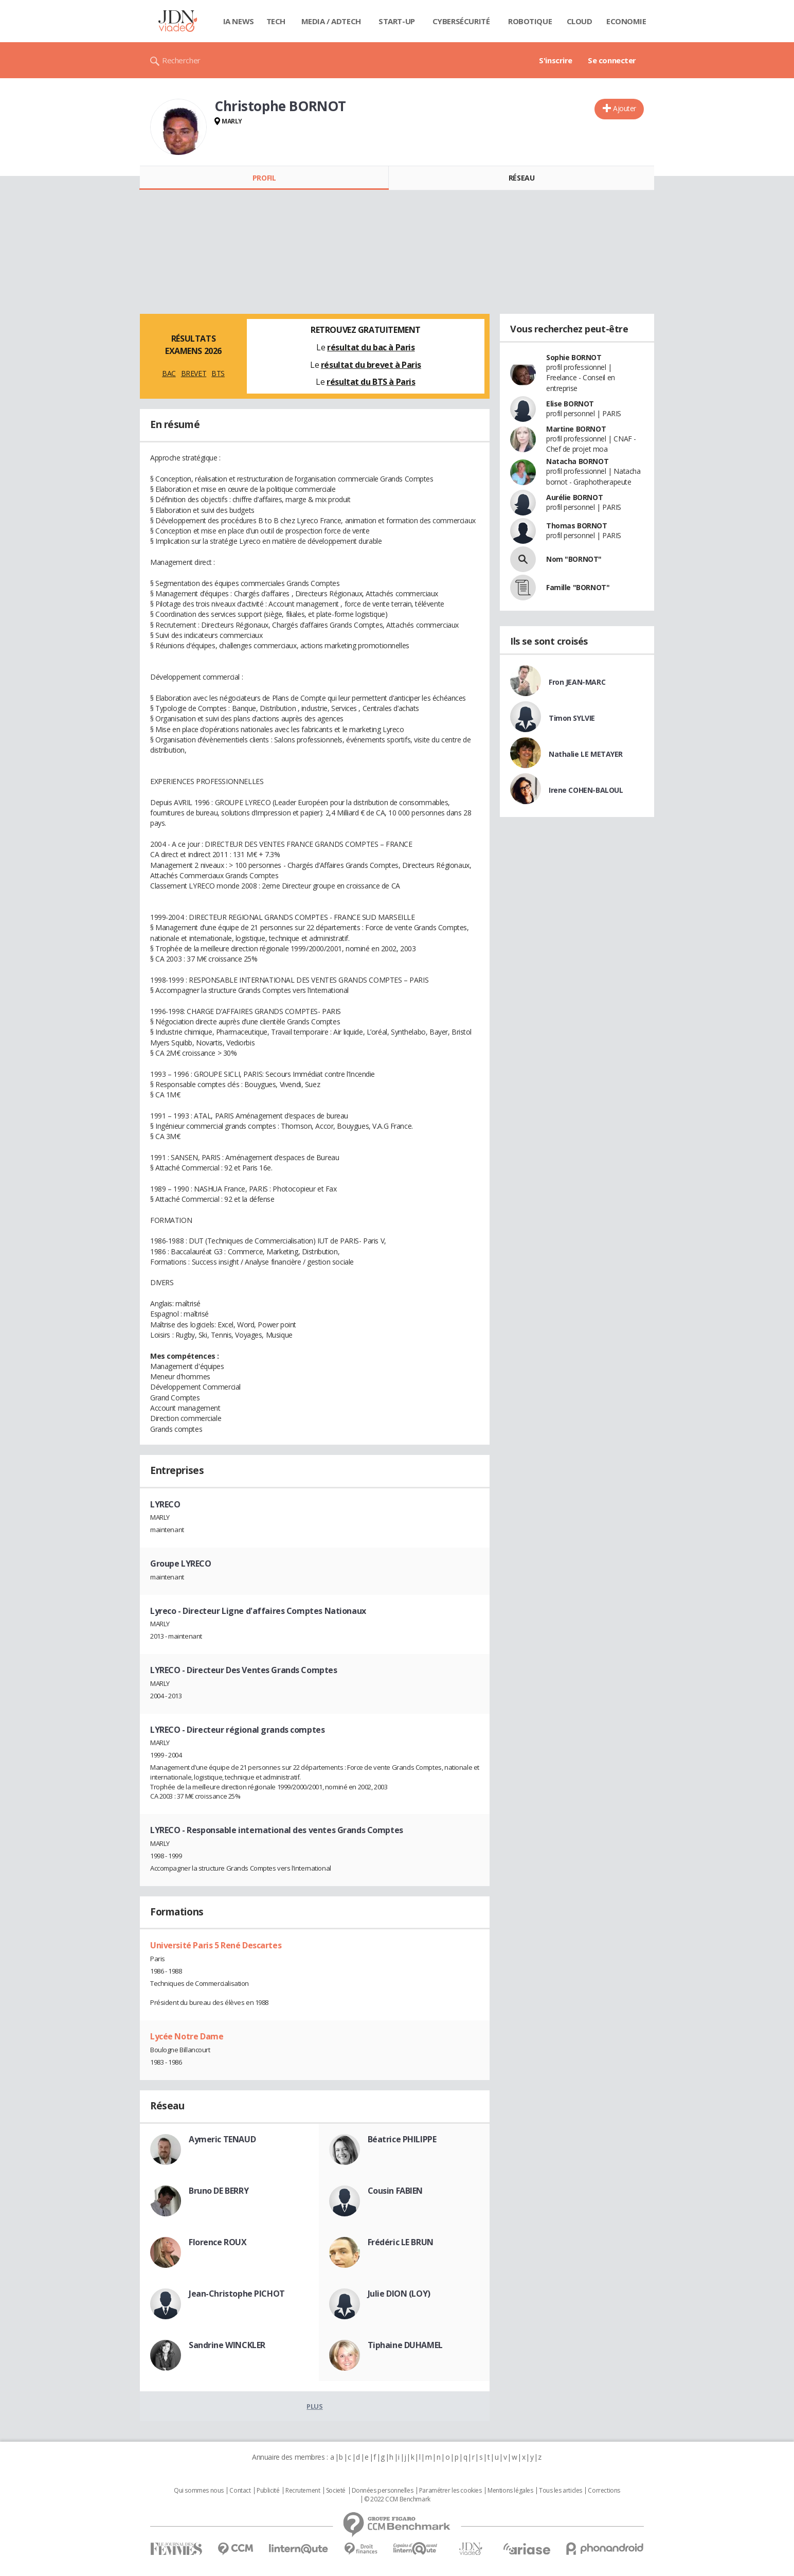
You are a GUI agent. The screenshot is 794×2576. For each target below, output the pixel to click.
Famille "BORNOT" (577, 587)
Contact (239, 2490)
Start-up (396, 21)
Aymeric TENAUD (222, 2139)
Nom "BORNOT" (574, 559)
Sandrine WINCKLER (227, 2345)
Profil (264, 178)
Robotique (530, 21)
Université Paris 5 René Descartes (215, 1945)
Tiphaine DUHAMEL (405, 2345)
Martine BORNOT (576, 429)
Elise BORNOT (570, 403)
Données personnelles (382, 2490)
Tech (275, 21)
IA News (238, 21)
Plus (314, 2406)
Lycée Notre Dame (186, 2036)
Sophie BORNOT (574, 357)
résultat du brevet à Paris (371, 364)
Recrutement (302, 2490)
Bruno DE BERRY (218, 2190)
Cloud (579, 21)
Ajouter (624, 108)
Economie (626, 21)
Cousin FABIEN (395, 2190)
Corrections (604, 2490)
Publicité (268, 2490)
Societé (336, 2490)
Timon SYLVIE (572, 718)
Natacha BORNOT (577, 461)
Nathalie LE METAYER (586, 754)
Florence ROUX (218, 2242)
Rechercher (181, 60)
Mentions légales (510, 2490)
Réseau (521, 178)
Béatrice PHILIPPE (402, 2139)
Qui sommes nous (199, 2490)
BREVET (193, 373)
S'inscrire (555, 60)
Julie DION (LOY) (399, 2293)
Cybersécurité (461, 21)
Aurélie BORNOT (574, 497)
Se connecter (612, 60)
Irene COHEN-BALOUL (586, 790)
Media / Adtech (331, 21)
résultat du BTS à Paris (371, 381)
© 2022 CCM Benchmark (397, 2499)
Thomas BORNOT (576, 525)
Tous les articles (560, 2490)
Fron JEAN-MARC (577, 682)
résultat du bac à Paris (370, 347)
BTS (218, 373)
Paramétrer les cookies (450, 2490)
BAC (169, 373)
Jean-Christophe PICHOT (237, 2293)
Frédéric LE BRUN (401, 2242)
